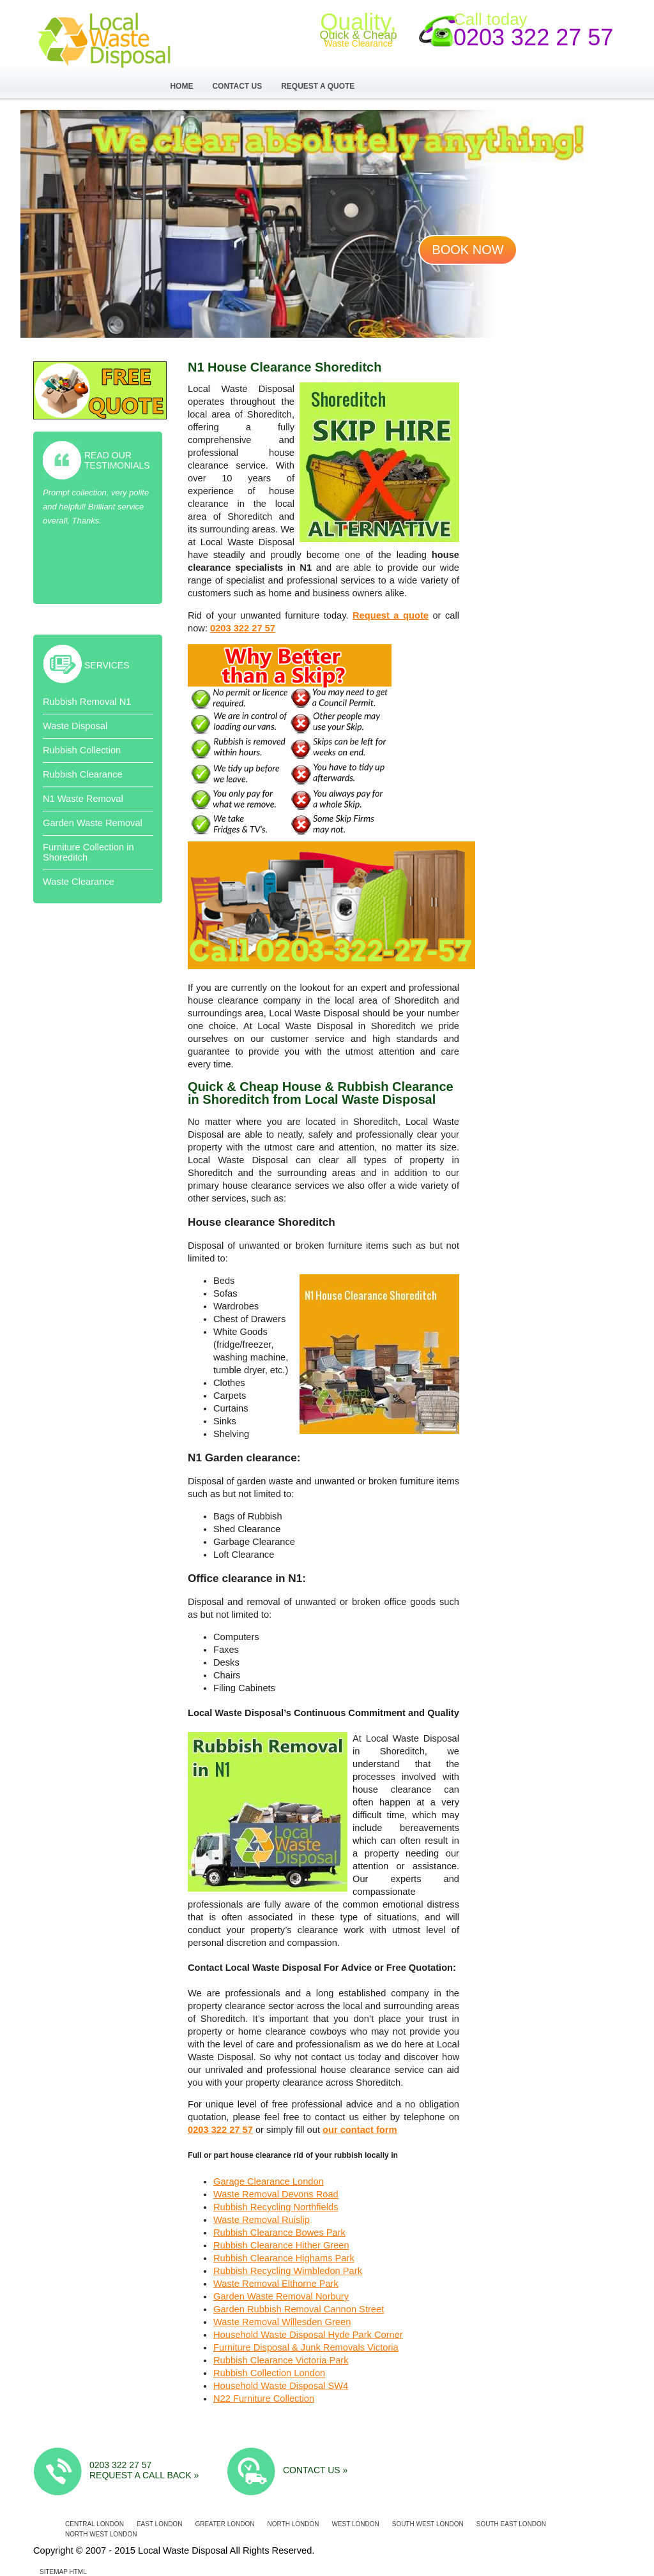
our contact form (360, 2130)
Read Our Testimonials (117, 460)
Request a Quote (317, 86)
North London (293, 2523)
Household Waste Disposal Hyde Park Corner (308, 2335)
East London (160, 2523)
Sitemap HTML (63, 2571)
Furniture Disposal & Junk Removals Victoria (306, 2347)
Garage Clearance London (268, 2181)
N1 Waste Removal (83, 799)
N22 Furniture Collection (263, 2398)
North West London (101, 2534)
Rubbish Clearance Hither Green (281, 2245)
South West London (428, 2523)
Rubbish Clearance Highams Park (283, 2258)
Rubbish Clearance (83, 774)
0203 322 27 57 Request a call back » (144, 2470)
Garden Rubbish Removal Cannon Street (298, 2309)
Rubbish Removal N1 (87, 702)
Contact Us (237, 86)
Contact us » (315, 2470)
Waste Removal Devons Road (275, 2194)
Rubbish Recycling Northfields (275, 2207)
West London (355, 2523)
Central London (94, 2523)
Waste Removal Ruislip (261, 2220)
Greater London (224, 2523)
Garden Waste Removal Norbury (281, 2296)
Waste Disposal (75, 726)
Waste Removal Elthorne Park (275, 2283)
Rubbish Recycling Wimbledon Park (287, 2271)
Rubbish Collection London (269, 2373)
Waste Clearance (78, 882)
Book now (467, 250)
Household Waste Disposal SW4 (280, 2386)
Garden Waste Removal (92, 823)
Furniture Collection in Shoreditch (88, 852)
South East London (511, 2523)
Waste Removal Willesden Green (282, 2322)
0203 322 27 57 (533, 37)
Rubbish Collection (82, 750)
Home (181, 86)
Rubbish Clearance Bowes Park (279, 2232)
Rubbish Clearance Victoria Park (281, 2360)
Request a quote (391, 615)
